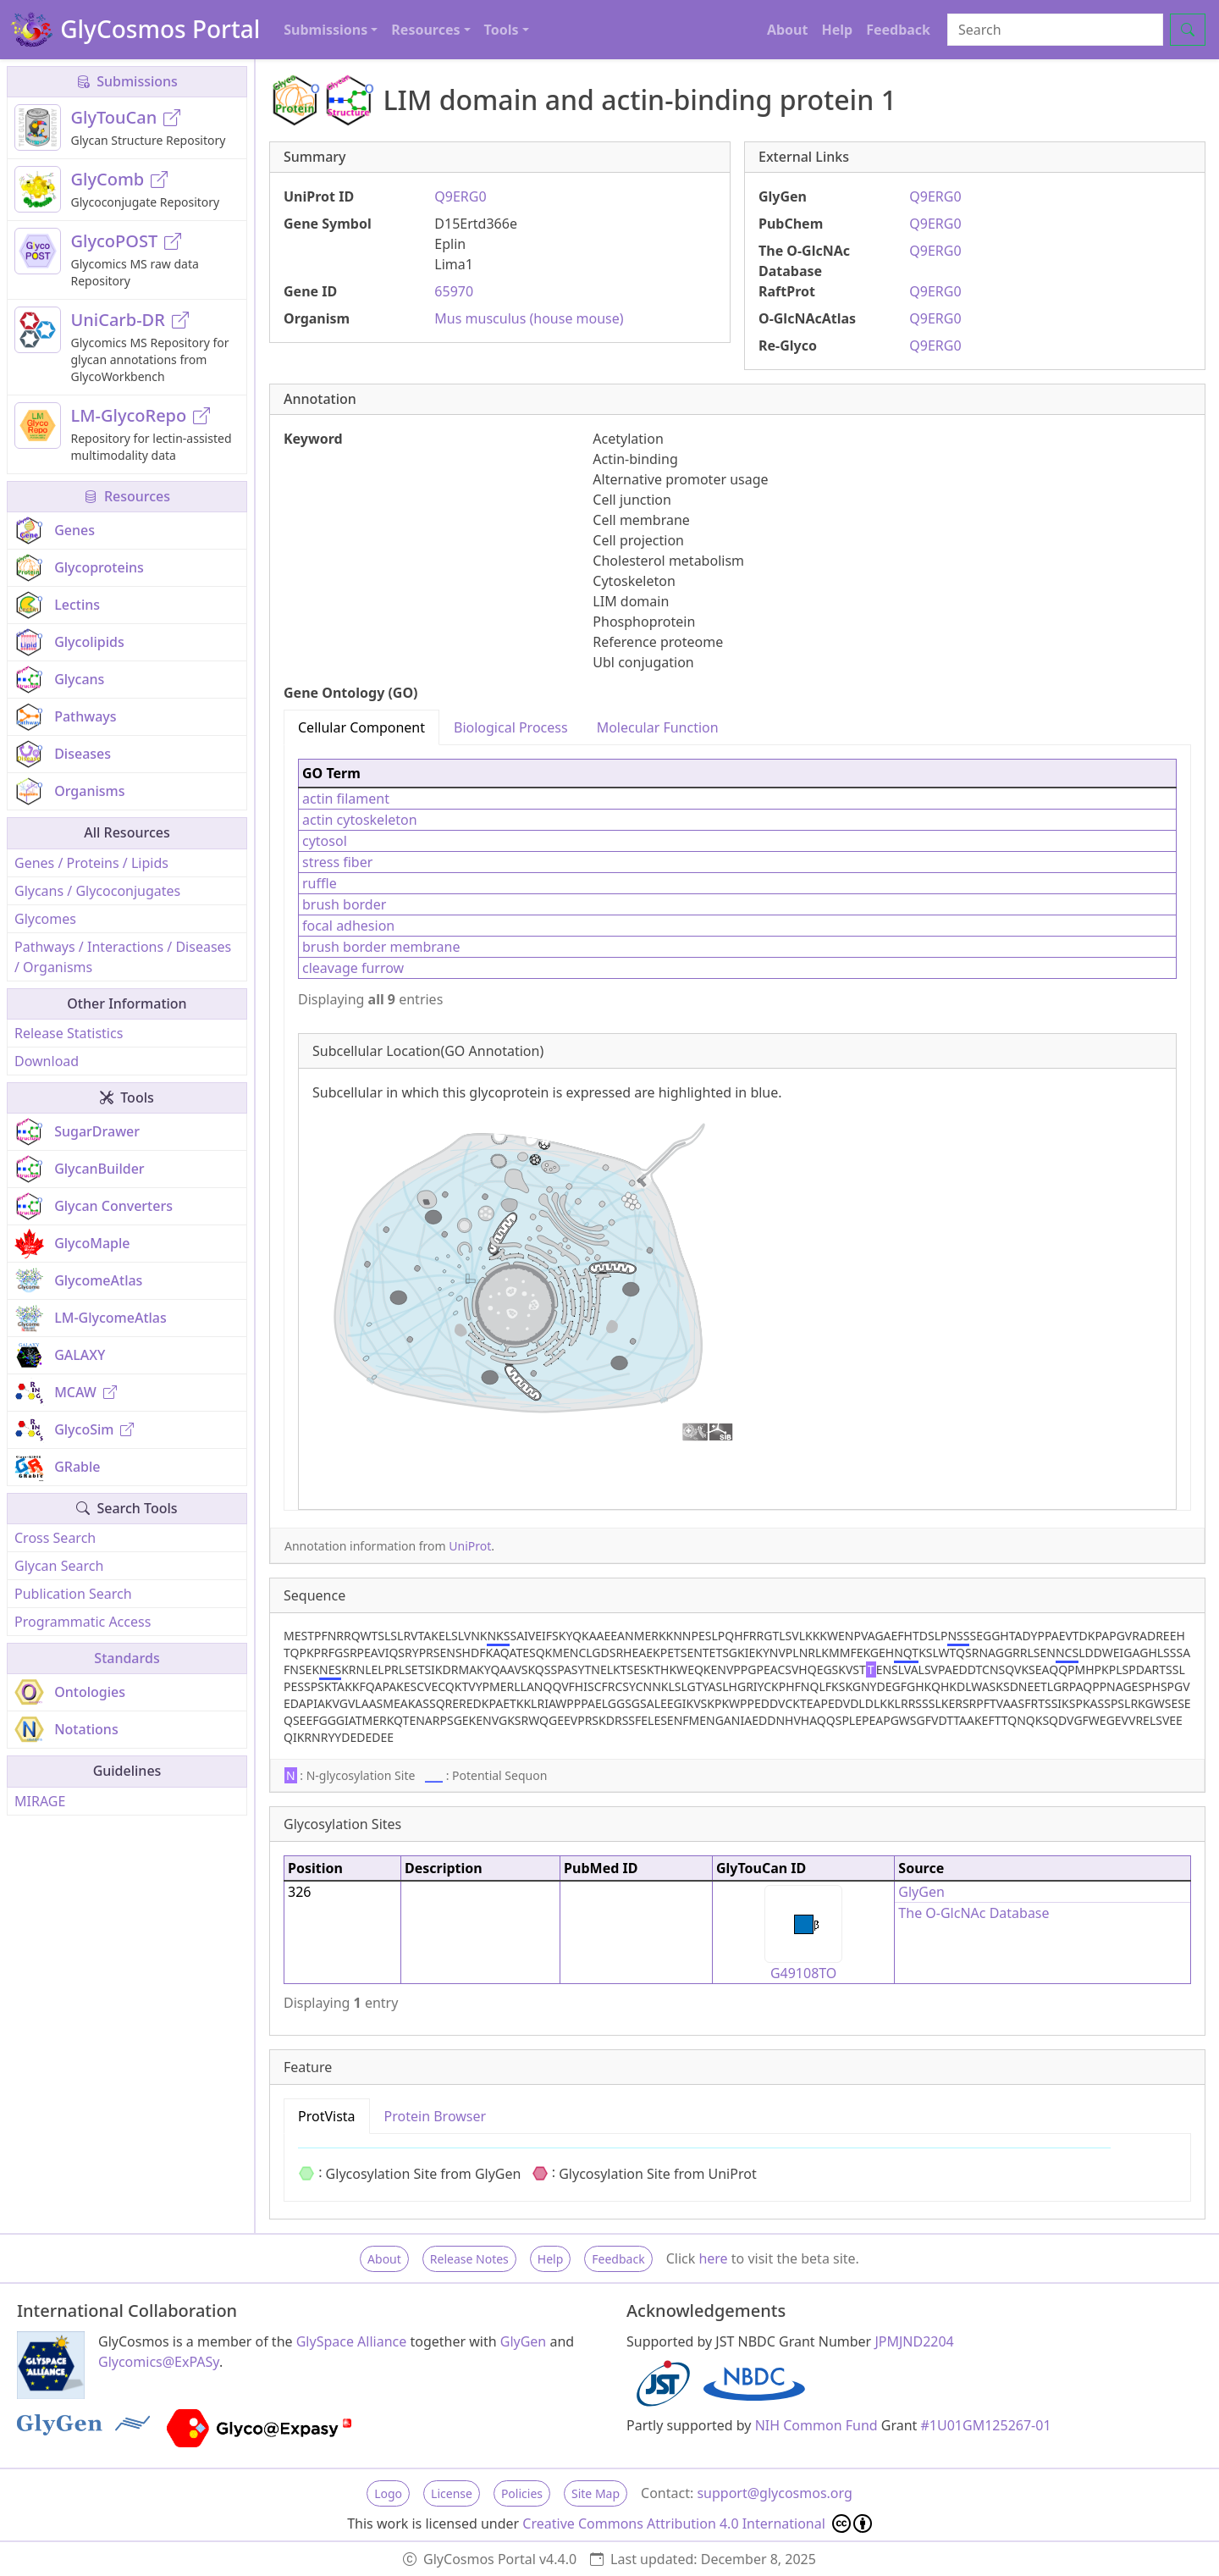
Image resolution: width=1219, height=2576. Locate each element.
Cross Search (55, 1537)
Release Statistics (68, 1033)
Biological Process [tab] (511, 727)
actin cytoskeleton (359, 819)
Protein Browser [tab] (435, 2116)
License (451, 2493)
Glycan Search (58, 1565)
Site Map (595, 2493)
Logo (388, 2493)
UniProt (470, 1546)
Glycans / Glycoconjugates (97, 891)
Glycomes (45, 918)
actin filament (345, 798)
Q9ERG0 (460, 196)
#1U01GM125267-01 (986, 2425)
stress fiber (337, 862)
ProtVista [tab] (327, 2116)
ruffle (319, 883)
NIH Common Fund (816, 2425)
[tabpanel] (737, 1127)
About (787, 29)
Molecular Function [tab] (658, 727)
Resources (127, 496)
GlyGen (921, 1891)
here (712, 2258)
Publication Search (73, 1593)
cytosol (324, 841)
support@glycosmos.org (774, 2493)
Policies (522, 2493)
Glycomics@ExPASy (158, 2361)
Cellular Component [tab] (361, 727)
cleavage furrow (353, 968)
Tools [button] (501, 29)
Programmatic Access (82, 1621)
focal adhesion (348, 925)
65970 (453, 291)
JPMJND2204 (913, 2341)
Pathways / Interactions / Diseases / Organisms (122, 956)
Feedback (898, 29)
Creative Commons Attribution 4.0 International (697, 2523)
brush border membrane (381, 946)
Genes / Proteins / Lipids (91, 863)
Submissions (127, 81)
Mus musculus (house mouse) (528, 318)
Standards (126, 1658)
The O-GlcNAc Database (973, 1913)
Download (46, 1061)
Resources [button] (425, 29)
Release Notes (469, 2259)
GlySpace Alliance (351, 2341)
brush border (344, 904)
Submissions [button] (325, 29)
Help (836, 29)
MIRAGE (39, 1801)
